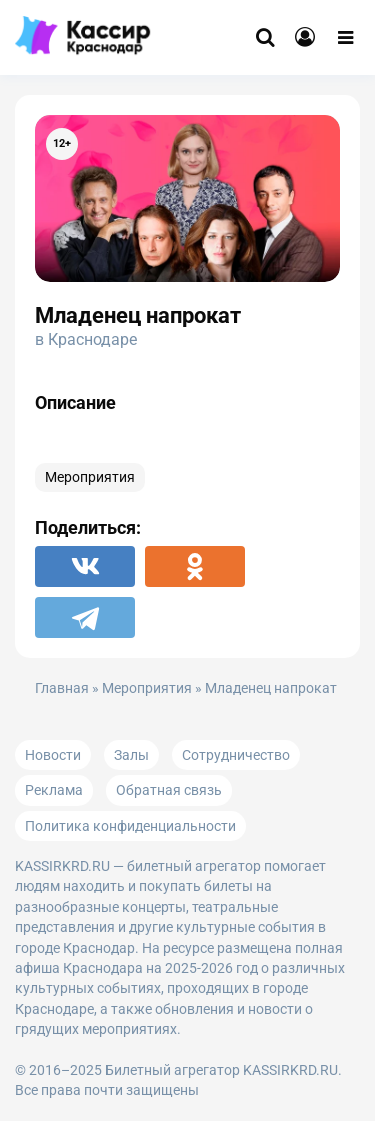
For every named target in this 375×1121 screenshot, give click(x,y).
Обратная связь (169, 790)
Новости (53, 755)
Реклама (54, 790)
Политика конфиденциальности (130, 826)
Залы (131, 755)
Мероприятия (90, 477)
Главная (62, 688)
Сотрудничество (236, 755)
